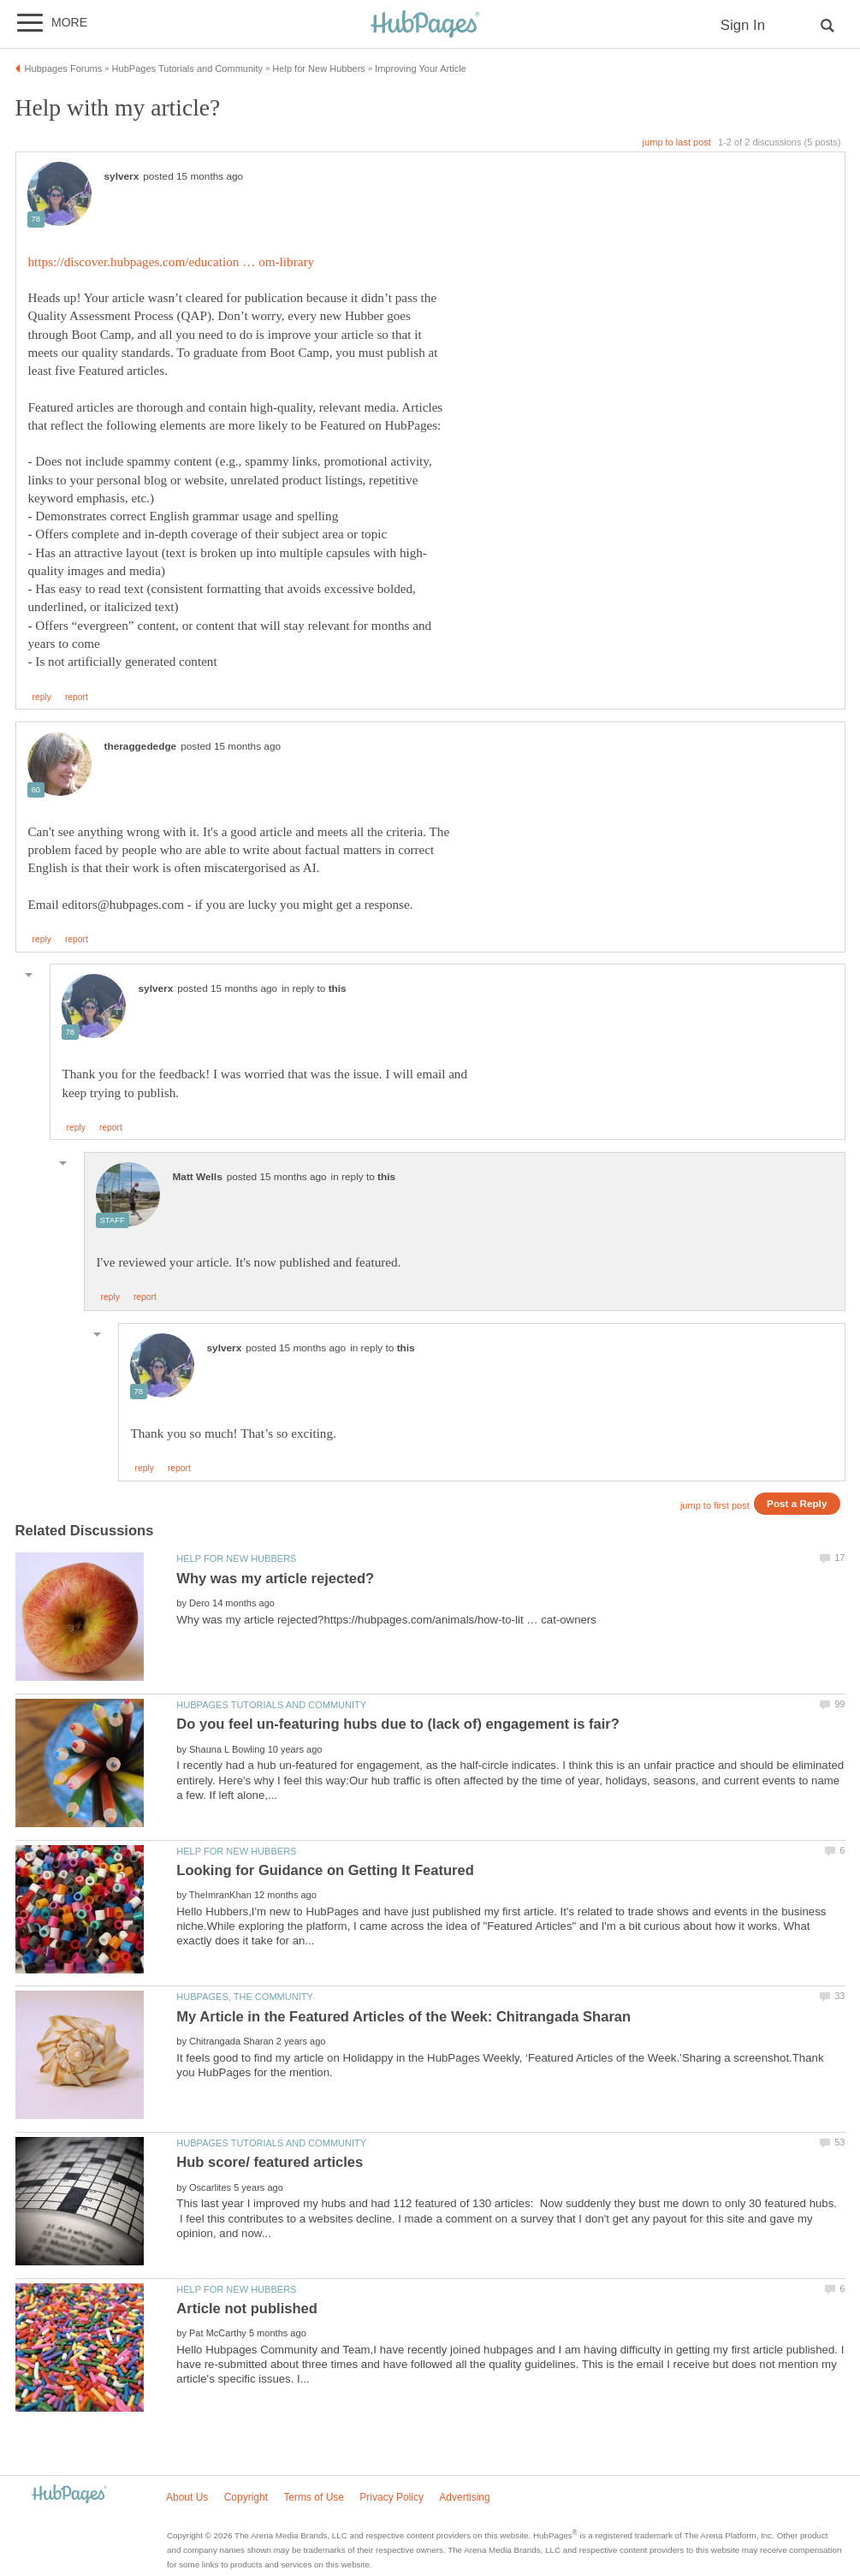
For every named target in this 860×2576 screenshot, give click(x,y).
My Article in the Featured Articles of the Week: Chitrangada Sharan (403, 2017)
